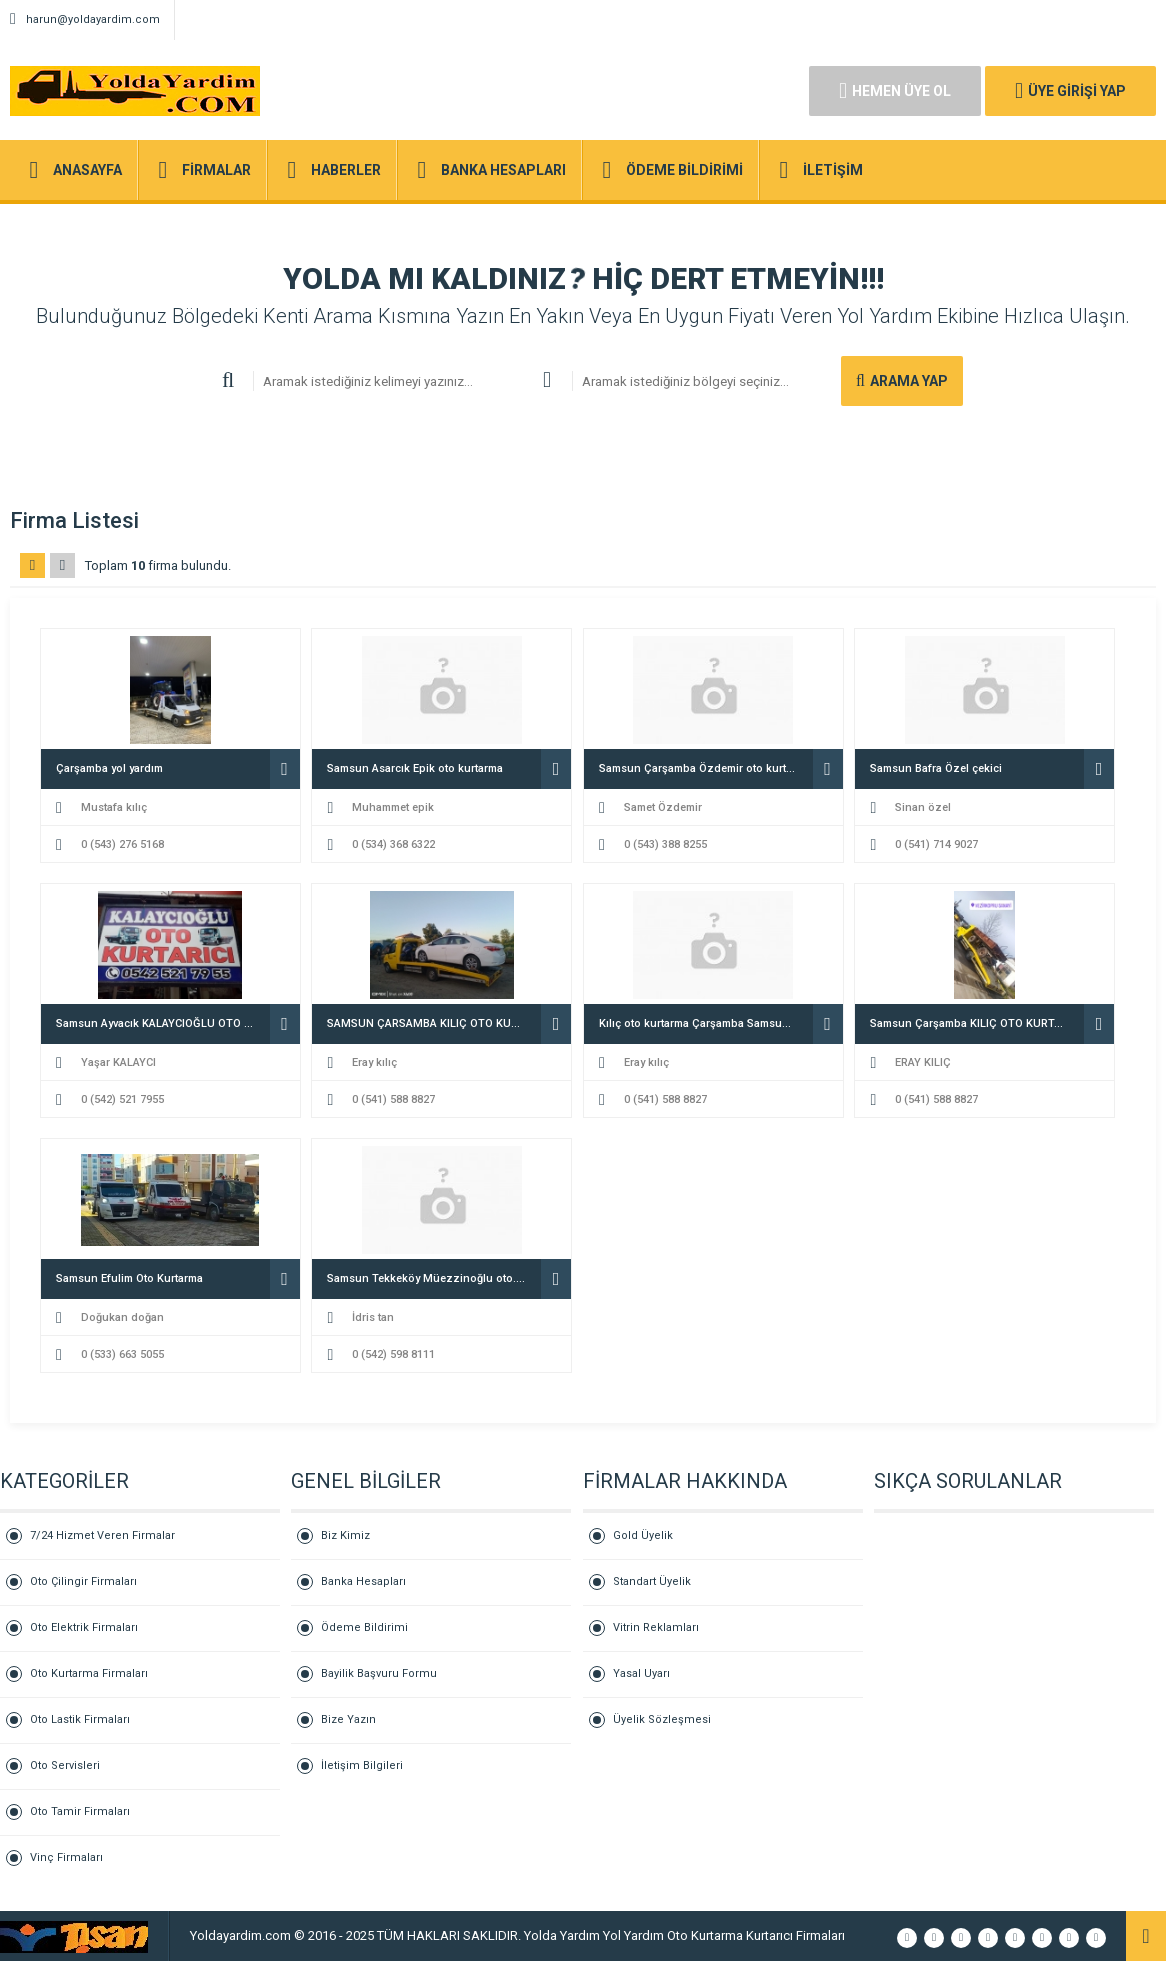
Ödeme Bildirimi (364, 1627)
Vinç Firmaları (66, 1857)
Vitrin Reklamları (656, 1627)
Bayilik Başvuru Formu (379, 1673)
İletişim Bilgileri (362, 1765)
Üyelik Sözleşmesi (662, 1719)
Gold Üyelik (643, 1535)
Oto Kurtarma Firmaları (89, 1673)
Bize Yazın (348, 1719)
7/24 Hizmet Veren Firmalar (102, 1535)
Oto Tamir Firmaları (80, 1811)
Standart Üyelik (652, 1581)
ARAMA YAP (902, 381)
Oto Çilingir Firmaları (83, 1581)
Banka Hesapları (363, 1581)
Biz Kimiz (345, 1535)
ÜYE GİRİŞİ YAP (1070, 91)
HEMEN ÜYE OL (895, 91)
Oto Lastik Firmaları (80, 1719)
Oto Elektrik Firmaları (84, 1627)
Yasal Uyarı (641, 1673)
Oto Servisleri (65, 1765)
